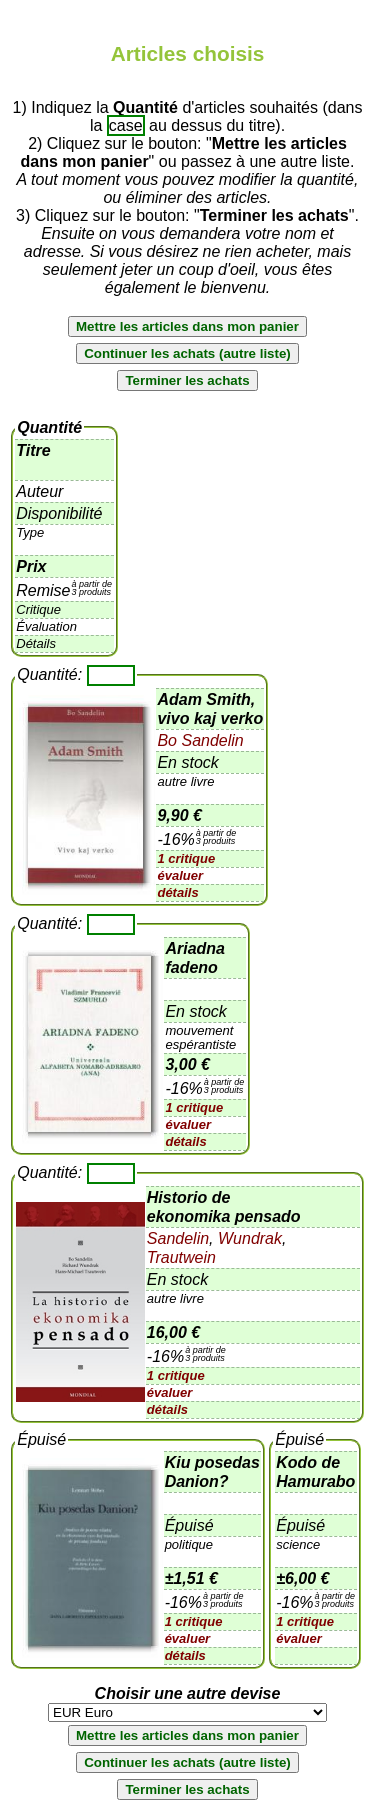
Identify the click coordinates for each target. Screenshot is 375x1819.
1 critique (186, 858)
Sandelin (178, 1238)
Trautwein (181, 1257)
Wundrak (248, 1238)
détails (177, 892)
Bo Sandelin (200, 740)
